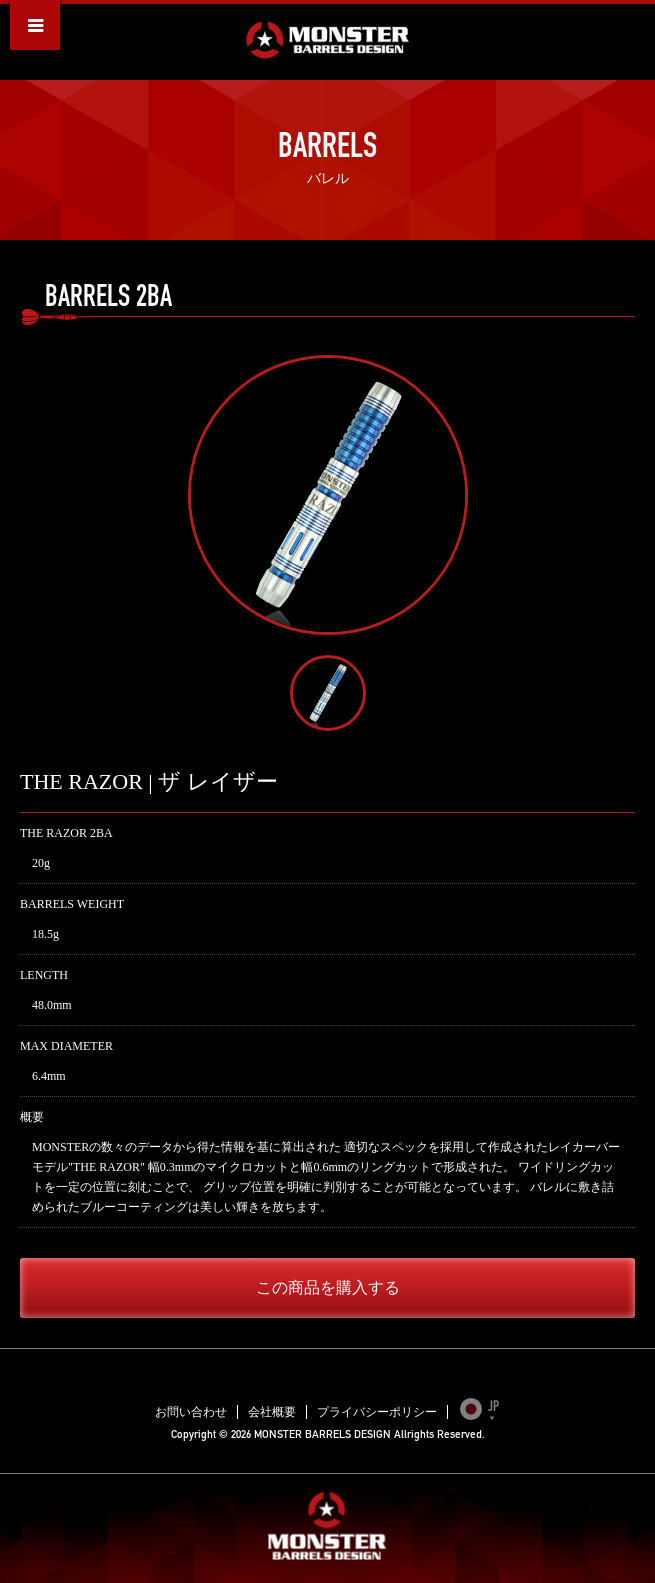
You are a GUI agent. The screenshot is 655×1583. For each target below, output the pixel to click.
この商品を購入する (328, 1287)
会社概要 (272, 1412)
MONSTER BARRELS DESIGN (327, 40)
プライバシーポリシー (377, 1412)
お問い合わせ (191, 1412)
